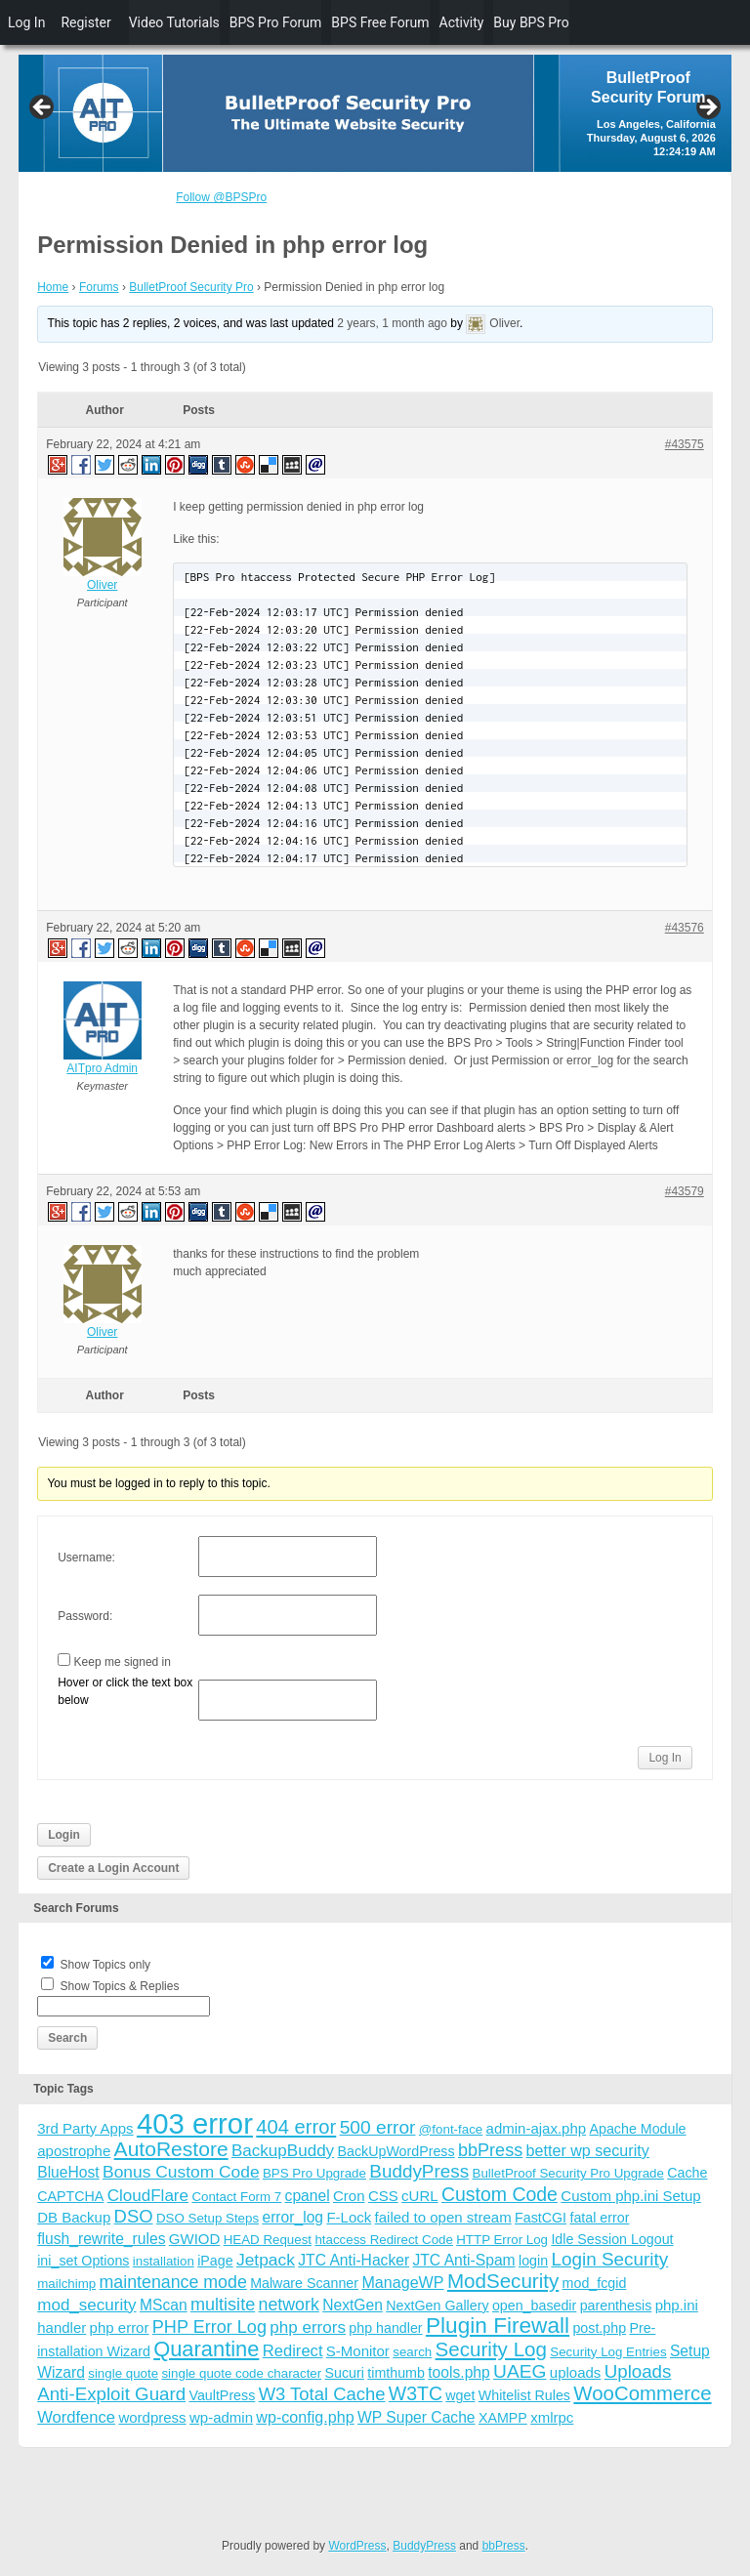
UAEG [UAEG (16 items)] (519, 2371)
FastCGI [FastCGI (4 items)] (540, 2217)
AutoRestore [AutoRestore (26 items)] (171, 2149)
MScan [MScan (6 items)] (164, 2305)
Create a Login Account (113, 1868)
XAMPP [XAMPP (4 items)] (503, 2418)
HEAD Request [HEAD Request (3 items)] (268, 2239)
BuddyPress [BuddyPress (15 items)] (419, 2171)
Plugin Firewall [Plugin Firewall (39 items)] (497, 2325)
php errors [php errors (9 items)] (308, 2327)
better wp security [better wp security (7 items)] (587, 2150)
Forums (99, 287)
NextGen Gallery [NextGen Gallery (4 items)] (437, 2305)
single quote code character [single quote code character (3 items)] (241, 2373)
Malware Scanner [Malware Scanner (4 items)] (304, 2283)
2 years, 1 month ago (392, 324)
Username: (86, 1557)
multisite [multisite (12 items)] (222, 2304)
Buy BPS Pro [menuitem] (530, 22)
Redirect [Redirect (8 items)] (293, 2351)
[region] (375, 113)
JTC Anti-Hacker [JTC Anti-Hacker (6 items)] (353, 2260)
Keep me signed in (122, 1662)
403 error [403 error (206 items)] (195, 2123)
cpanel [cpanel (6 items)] (307, 2195)
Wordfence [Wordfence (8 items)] (76, 2417)
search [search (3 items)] (412, 2352)
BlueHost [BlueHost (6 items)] (68, 2172)
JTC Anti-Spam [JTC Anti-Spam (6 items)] (463, 2260)
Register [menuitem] (85, 22)
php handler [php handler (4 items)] (385, 2328)
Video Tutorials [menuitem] (174, 22)
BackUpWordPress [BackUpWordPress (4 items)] (396, 2151)
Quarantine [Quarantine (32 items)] (206, 2349)
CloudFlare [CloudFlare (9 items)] (147, 2195)
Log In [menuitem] (26, 22)
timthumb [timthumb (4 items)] (396, 2373)
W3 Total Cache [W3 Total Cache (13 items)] (322, 2394)
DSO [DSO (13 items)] (133, 2216)
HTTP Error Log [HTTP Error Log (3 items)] (502, 2239)
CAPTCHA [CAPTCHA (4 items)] (70, 2196)
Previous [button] (43, 108)
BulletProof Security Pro (191, 287)
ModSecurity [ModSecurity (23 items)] (503, 2280)
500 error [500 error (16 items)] (378, 2127)
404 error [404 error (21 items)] (296, 2127)
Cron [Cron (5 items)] (349, 2195)
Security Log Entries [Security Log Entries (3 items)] (608, 2352)
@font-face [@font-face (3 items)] (450, 2129)
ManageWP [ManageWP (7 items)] (402, 2282)
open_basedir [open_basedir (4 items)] (534, 2305)
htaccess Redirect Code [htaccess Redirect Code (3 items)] (383, 2239)
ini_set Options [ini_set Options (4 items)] (83, 2260)
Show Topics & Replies (120, 1986)
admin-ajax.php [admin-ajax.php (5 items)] (536, 2128)
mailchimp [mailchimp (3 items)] (66, 2283)
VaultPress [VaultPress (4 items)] (221, 2395)
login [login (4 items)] (533, 2260)
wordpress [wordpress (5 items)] (152, 2417)
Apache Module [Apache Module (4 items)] (637, 2129)
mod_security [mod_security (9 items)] (86, 2305)
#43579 (684, 1191)
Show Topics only (106, 1965)
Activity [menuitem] (461, 22)
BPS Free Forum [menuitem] (380, 22)
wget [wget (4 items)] (460, 2395)
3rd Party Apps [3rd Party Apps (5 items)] (85, 2128)
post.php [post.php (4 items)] (599, 2328)
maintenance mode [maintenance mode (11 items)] (173, 2282)
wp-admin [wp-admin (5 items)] (221, 2417)
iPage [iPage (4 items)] (214, 2260)
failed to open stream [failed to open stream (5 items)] (443, 2217)
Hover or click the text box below (125, 1691)
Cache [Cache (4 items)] (687, 2173)
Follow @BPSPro (221, 197)
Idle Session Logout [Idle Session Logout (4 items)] (612, 2239)
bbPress (503, 2546)
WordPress (357, 2546)
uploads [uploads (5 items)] (576, 2372)
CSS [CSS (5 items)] (383, 2195)
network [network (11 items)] (289, 2304)
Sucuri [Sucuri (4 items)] (344, 2373)
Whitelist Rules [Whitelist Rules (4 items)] (524, 2395)
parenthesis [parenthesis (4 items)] (616, 2305)
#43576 (684, 928)
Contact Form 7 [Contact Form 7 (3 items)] (236, 2196)
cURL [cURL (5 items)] (419, 2195)
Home (52, 287)
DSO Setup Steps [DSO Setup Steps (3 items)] (207, 2218)
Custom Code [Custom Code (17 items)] (499, 2194)
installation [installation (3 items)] (163, 2261)
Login (64, 1835)
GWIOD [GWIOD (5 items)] (195, 2238)
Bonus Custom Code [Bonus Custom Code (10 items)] (181, 2171)
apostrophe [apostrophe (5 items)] (73, 2150)
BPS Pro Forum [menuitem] (275, 22)
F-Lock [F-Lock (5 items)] (348, 2217)
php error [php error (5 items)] (119, 2327)
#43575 (684, 444)
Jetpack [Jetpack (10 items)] (265, 2259)
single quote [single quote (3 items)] (123, 2373)
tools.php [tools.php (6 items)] (458, 2372)
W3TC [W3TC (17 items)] (415, 2393)
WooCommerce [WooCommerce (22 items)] (642, 2393)
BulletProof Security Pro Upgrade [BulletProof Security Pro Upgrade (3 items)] (568, 2173)
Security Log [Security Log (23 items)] (491, 2349)
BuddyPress (424, 2546)
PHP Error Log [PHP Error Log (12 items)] (209, 2327)
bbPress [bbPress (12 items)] (490, 2150)
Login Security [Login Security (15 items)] (609, 2259)
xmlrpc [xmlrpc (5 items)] (551, 2417)
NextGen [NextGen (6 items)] (352, 2305)
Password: (85, 1616)
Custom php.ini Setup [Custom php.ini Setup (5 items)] (630, 2195)
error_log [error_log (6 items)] (292, 2217)
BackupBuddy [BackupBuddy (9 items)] (282, 2150)
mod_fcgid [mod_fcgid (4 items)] (594, 2283)
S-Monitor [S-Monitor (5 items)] (358, 2351)
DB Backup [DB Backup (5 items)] (73, 2217)
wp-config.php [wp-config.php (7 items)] (305, 2417)
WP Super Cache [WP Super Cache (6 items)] (416, 2417)
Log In (664, 1758)
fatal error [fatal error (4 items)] (599, 2217)
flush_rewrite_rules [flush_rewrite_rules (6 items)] (101, 2238)
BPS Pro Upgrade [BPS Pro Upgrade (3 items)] (314, 2173)
